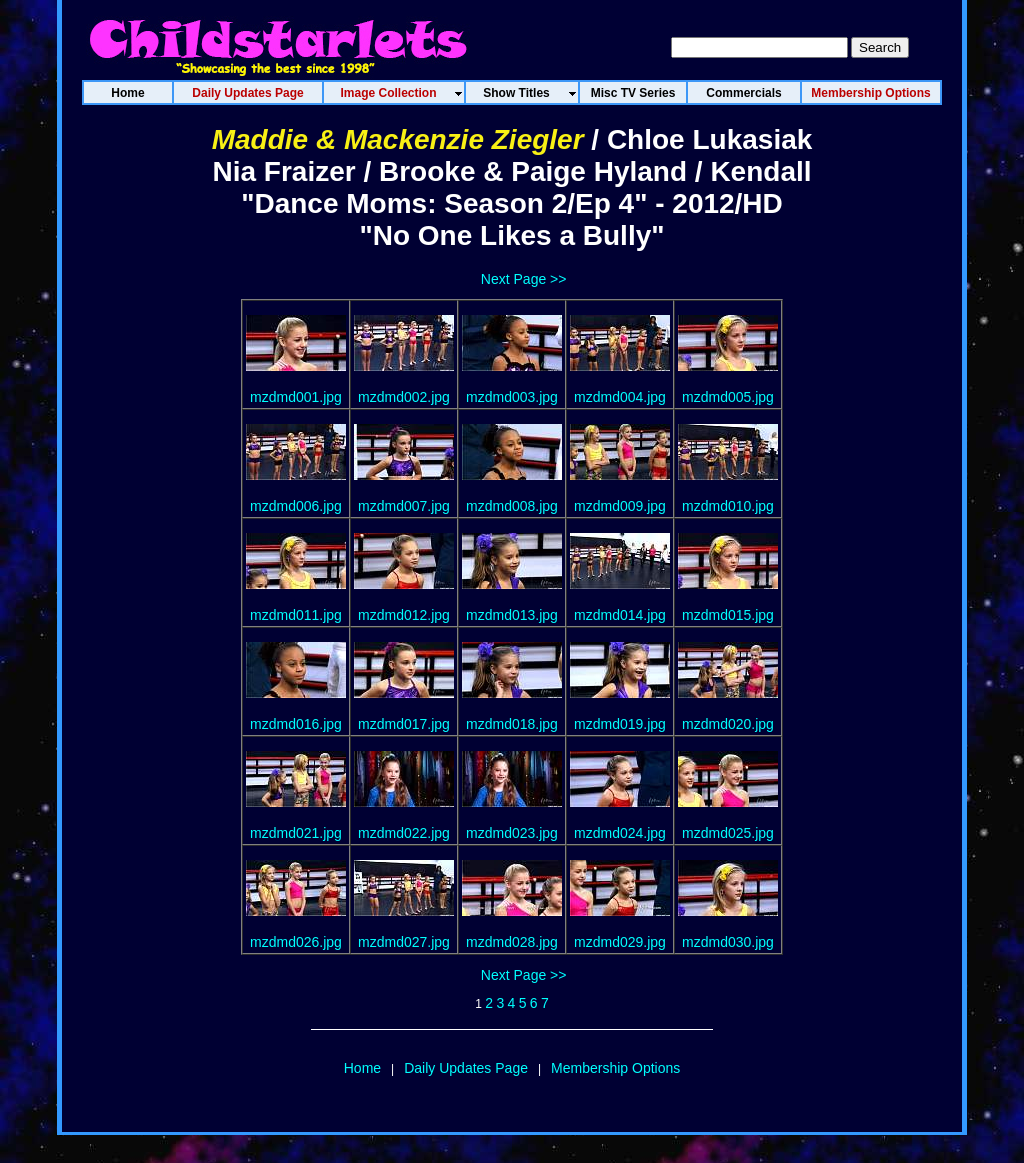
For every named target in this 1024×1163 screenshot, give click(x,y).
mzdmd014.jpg (620, 615)
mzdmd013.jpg (512, 615)
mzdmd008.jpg (512, 506)
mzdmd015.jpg (728, 615)
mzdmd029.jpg (620, 942)
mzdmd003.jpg (512, 397)
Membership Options (615, 1068)
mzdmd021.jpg (296, 833)
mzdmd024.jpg (620, 833)
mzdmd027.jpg (404, 942)
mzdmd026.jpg (296, 942)
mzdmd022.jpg (404, 833)
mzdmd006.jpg (296, 506)
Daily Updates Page (466, 1068)
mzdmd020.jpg (728, 724)
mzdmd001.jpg (296, 397)
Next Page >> (524, 279)
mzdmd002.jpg (404, 397)
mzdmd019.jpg (620, 724)
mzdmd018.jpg (512, 724)
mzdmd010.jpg (728, 506)
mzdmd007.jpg (404, 506)
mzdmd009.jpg (620, 506)
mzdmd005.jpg (728, 397)
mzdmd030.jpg (728, 942)
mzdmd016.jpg (296, 724)
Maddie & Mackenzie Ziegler (398, 139)
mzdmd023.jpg (512, 833)
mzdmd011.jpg (296, 615)
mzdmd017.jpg (404, 724)
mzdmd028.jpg (512, 942)
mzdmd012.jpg (404, 615)
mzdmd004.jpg (620, 397)
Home (362, 1068)
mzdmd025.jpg (728, 833)
